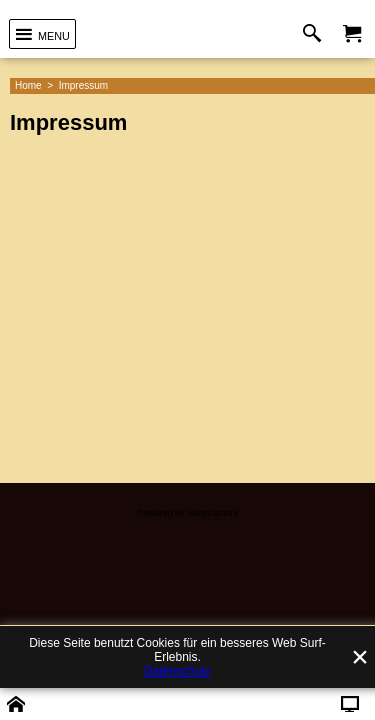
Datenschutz (177, 671)
